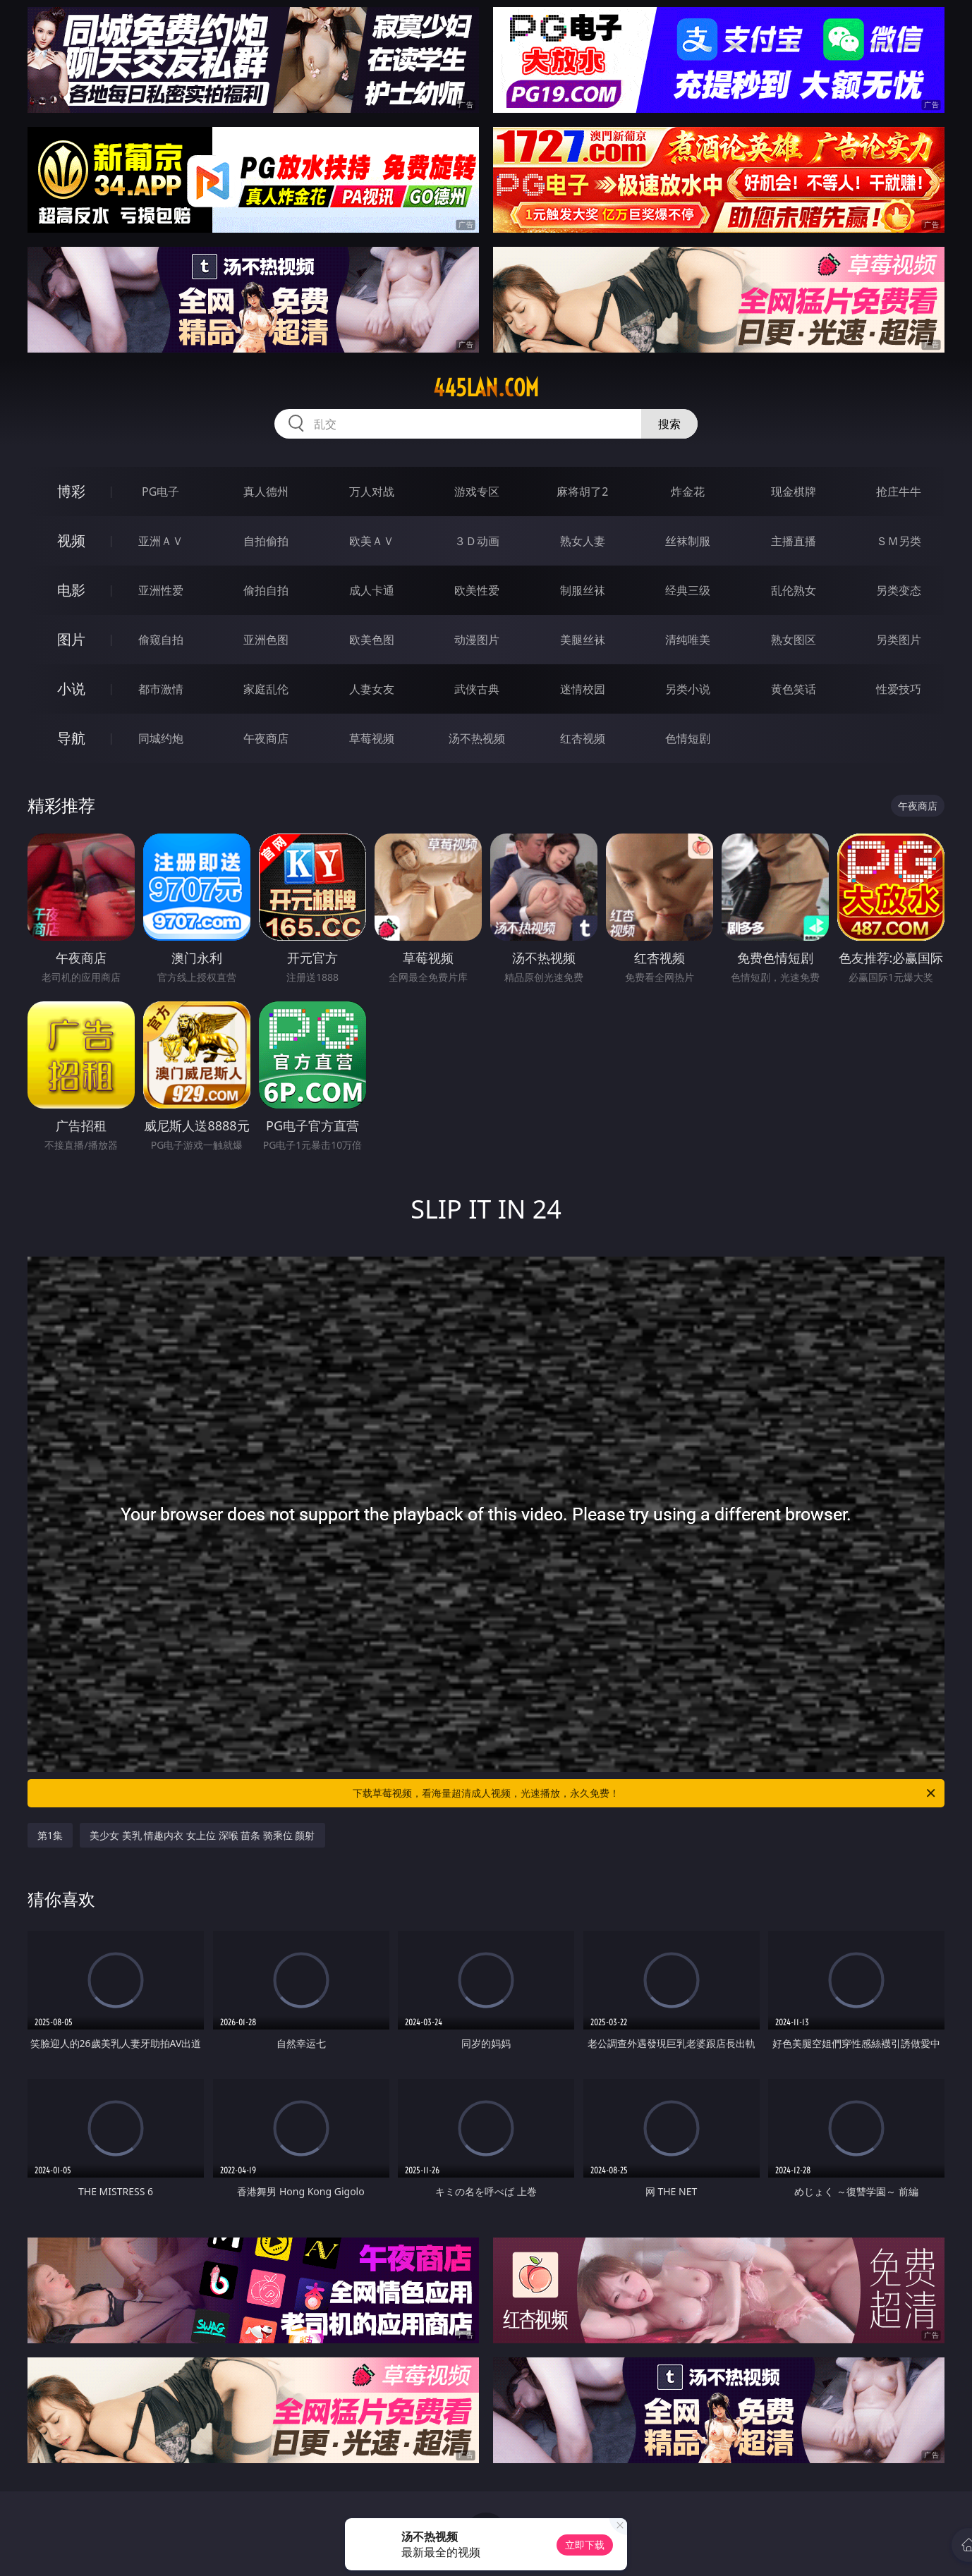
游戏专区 (476, 491)
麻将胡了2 (582, 491)
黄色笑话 (793, 689)
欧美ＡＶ (371, 541)
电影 (71, 589)
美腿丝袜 (582, 639)
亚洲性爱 (160, 590)
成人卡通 (371, 590)
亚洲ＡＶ (160, 541)
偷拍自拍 (265, 590)
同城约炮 (160, 738)
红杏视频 (582, 738)
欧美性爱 (476, 590)
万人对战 (371, 491)
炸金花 (688, 491)
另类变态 (898, 590)
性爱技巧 (898, 689)
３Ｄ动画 (476, 541)
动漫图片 (476, 639)
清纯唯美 (687, 639)
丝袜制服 (687, 541)
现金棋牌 (793, 491)
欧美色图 (371, 639)
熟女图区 (793, 639)
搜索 (669, 424)
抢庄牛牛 (898, 491)
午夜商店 (265, 738)
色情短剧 (687, 738)
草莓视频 (371, 738)
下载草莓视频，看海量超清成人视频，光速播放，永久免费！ (645, 1793)
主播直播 (793, 541)
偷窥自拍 (160, 639)
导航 (71, 737)
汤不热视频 (477, 738)
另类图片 (898, 639)
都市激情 (160, 689)
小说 (71, 688)
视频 (71, 540)
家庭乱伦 (265, 689)
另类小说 (687, 689)
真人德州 (265, 491)
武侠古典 (476, 689)
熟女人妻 (582, 541)
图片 (71, 639)
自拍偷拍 (265, 541)
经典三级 (687, 590)
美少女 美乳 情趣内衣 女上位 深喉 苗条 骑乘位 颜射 (202, 1835)
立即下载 (585, 2544)
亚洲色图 (265, 639)
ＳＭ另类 (898, 541)
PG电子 (160, 491)
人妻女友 (371, 689)
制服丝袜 (582, 590)
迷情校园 (582, 689)
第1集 (50, 1835)
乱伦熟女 (793, 590)
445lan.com (486, 388)
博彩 (71, 491)
